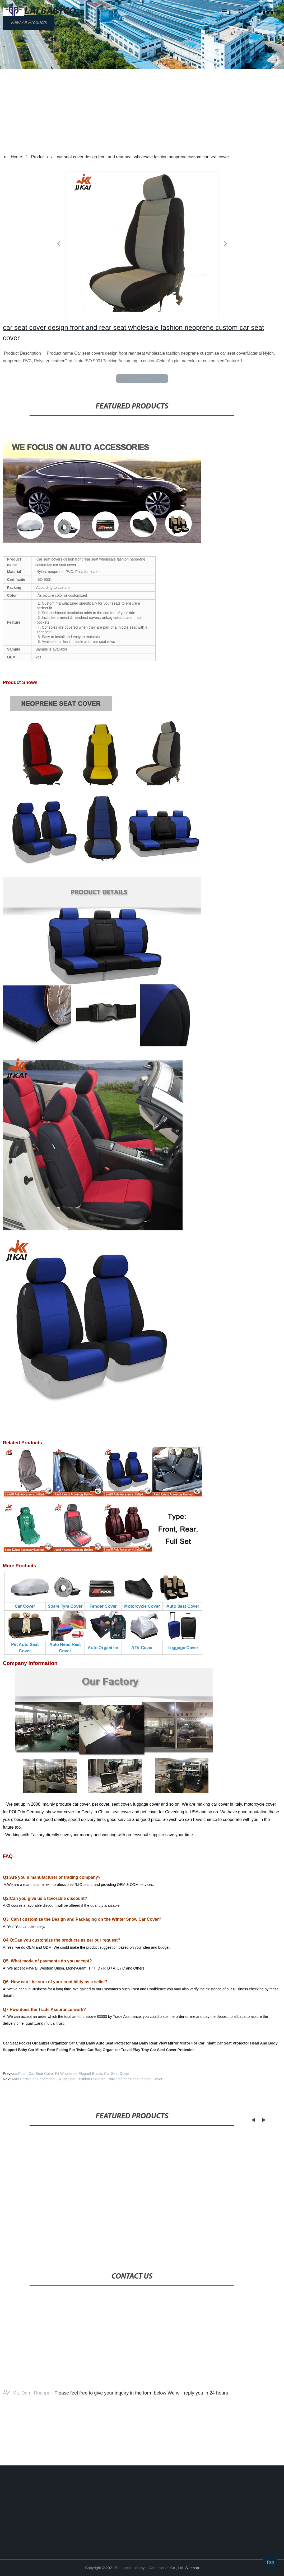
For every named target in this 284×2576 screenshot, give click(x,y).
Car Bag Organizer (103, 2050)
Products (39, 157)
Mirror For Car (192, 2043)
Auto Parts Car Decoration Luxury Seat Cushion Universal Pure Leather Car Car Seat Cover (86, 2079)
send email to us (142, 378)
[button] (224, 12)
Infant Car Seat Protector (227, 2043)
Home (16, 157)
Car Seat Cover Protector (172, 2050)
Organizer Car (62, 2043)
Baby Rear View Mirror (159, 2043)
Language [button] (265, 11)
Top (270, 2560)
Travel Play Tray (135, 2050)
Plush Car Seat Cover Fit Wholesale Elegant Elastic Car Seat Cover (73, 2073)
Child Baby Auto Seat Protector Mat (107, 2043)
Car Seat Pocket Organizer (26, 2043)
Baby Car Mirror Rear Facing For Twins (52, 2050)
